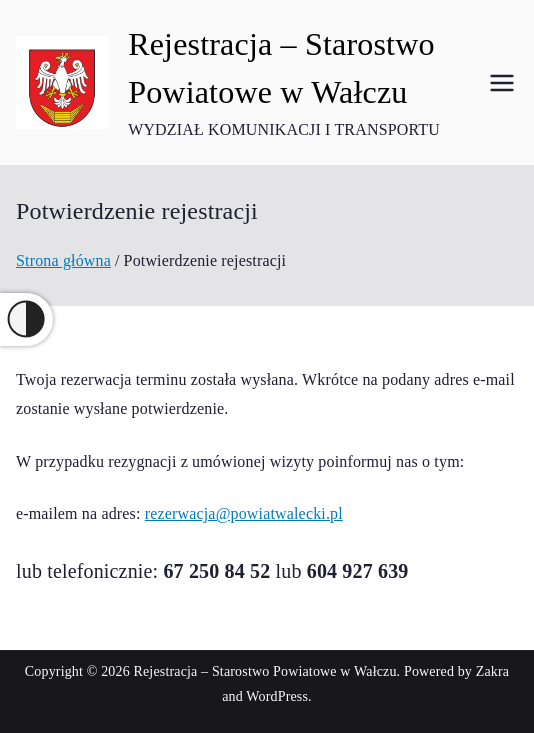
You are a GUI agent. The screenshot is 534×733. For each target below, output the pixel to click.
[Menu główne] (502, 83)
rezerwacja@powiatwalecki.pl (244, 513)
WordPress (277, 696)
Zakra (492, 671)
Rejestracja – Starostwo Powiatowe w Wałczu (265, 671)
